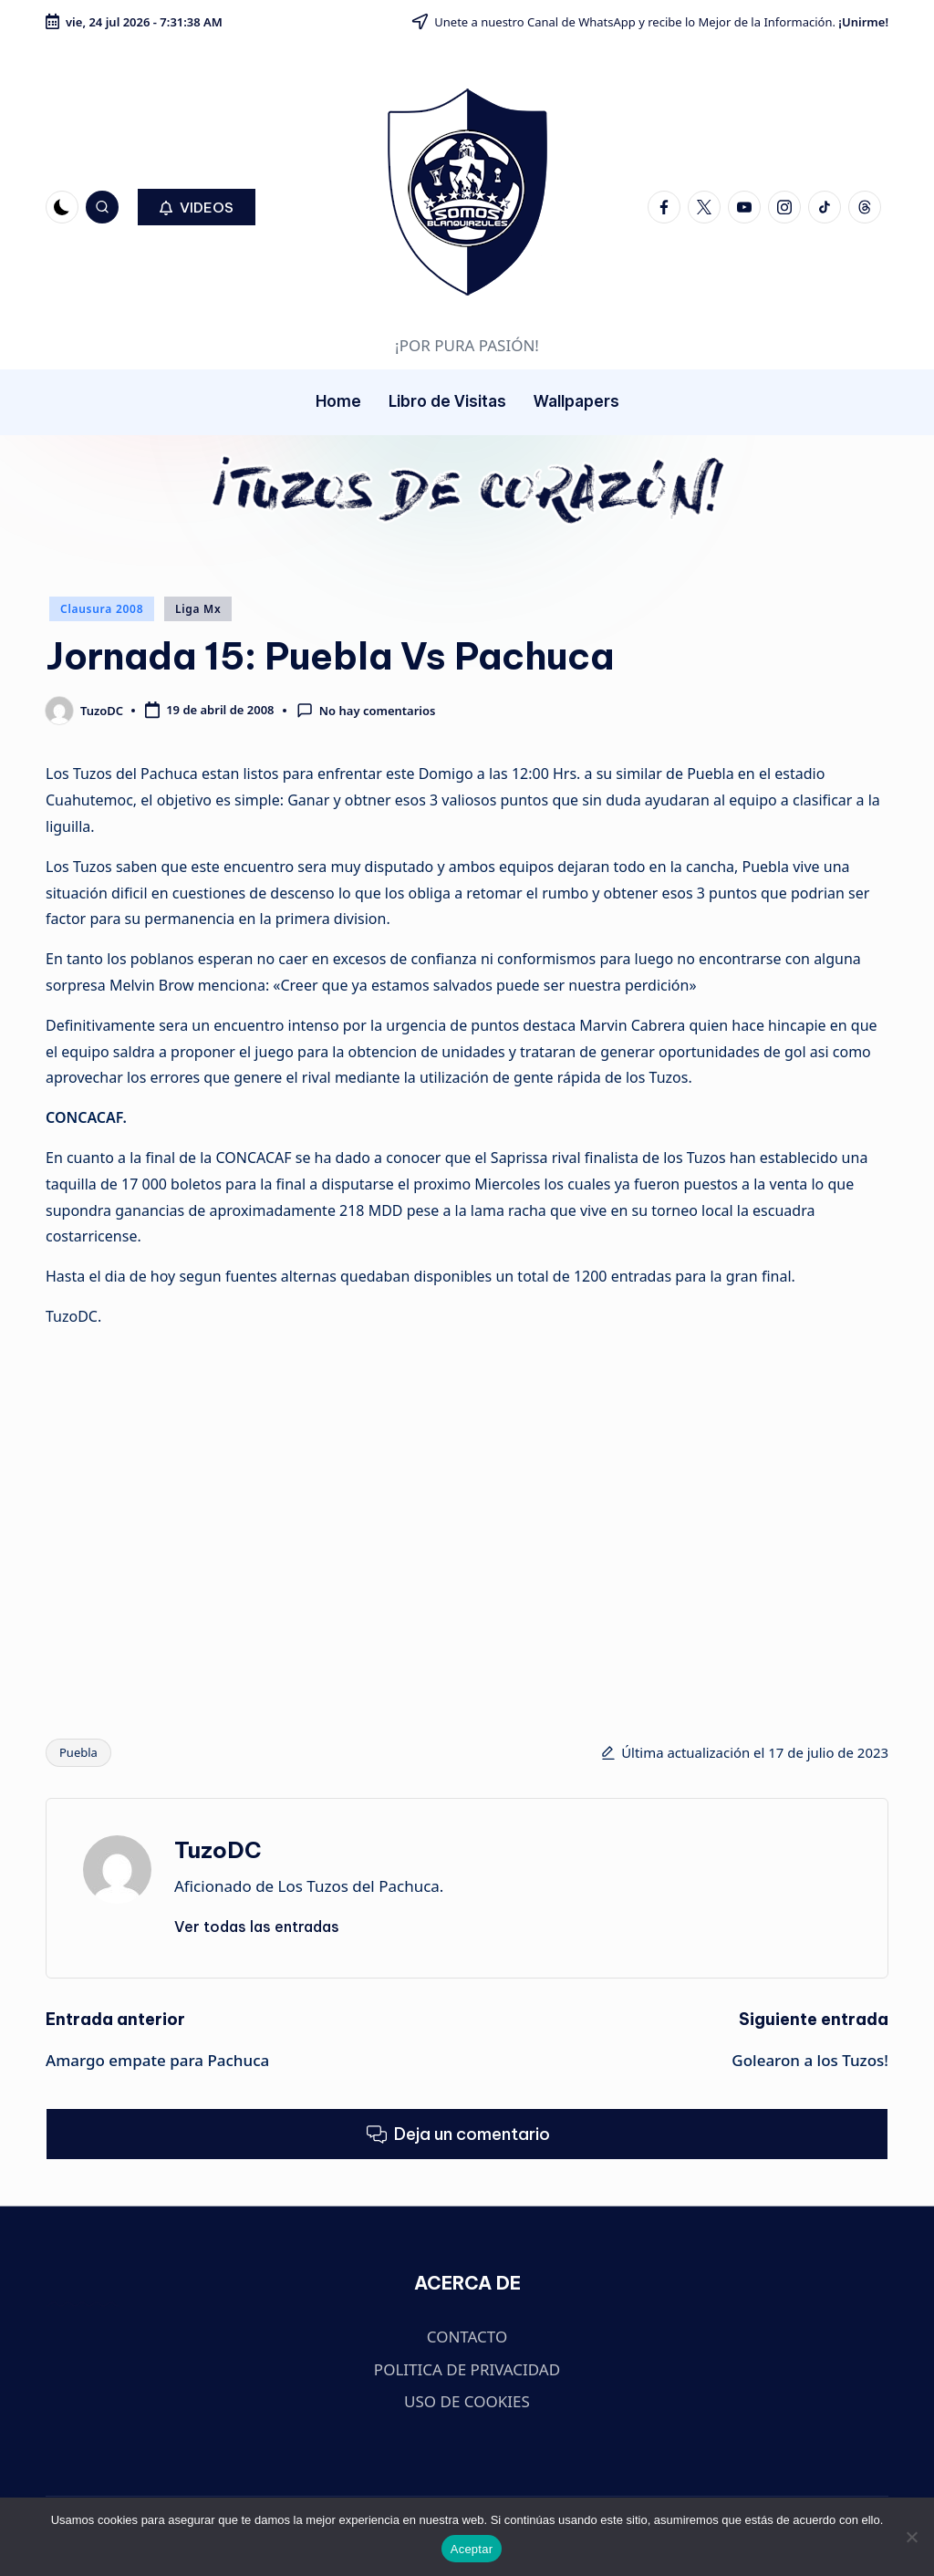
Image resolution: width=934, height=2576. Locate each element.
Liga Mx (198, 609)
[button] (196, 207)
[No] (911, 2537)
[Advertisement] (171, 1515)
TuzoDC (218, 1850)
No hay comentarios (366, 710)
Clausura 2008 (101, 609)
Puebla (78, 1752)
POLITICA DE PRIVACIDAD (467, 2369)
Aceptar (472, 2549)
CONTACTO (467, 2336)
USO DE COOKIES (467, 2401)
